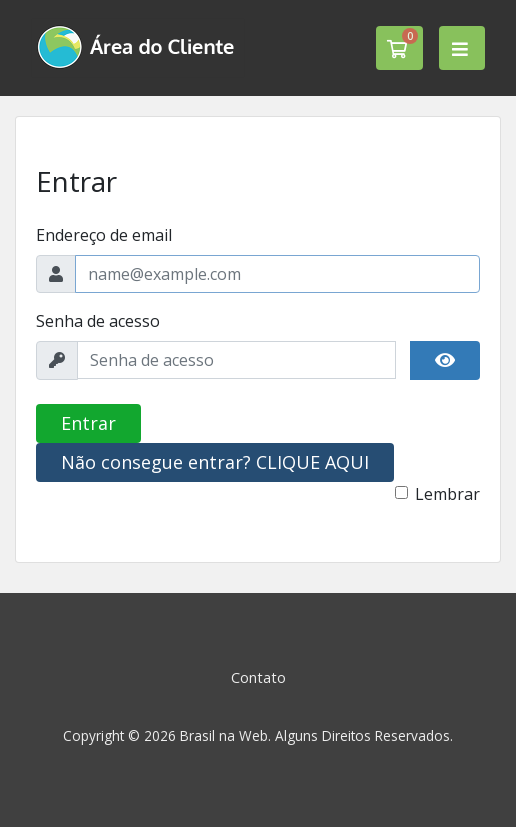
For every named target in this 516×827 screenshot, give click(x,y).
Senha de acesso (98, 321)
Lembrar (447, 494)
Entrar (88, 423)
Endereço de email (104, 235)
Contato (258, 677)
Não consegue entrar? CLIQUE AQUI (215, 462)
